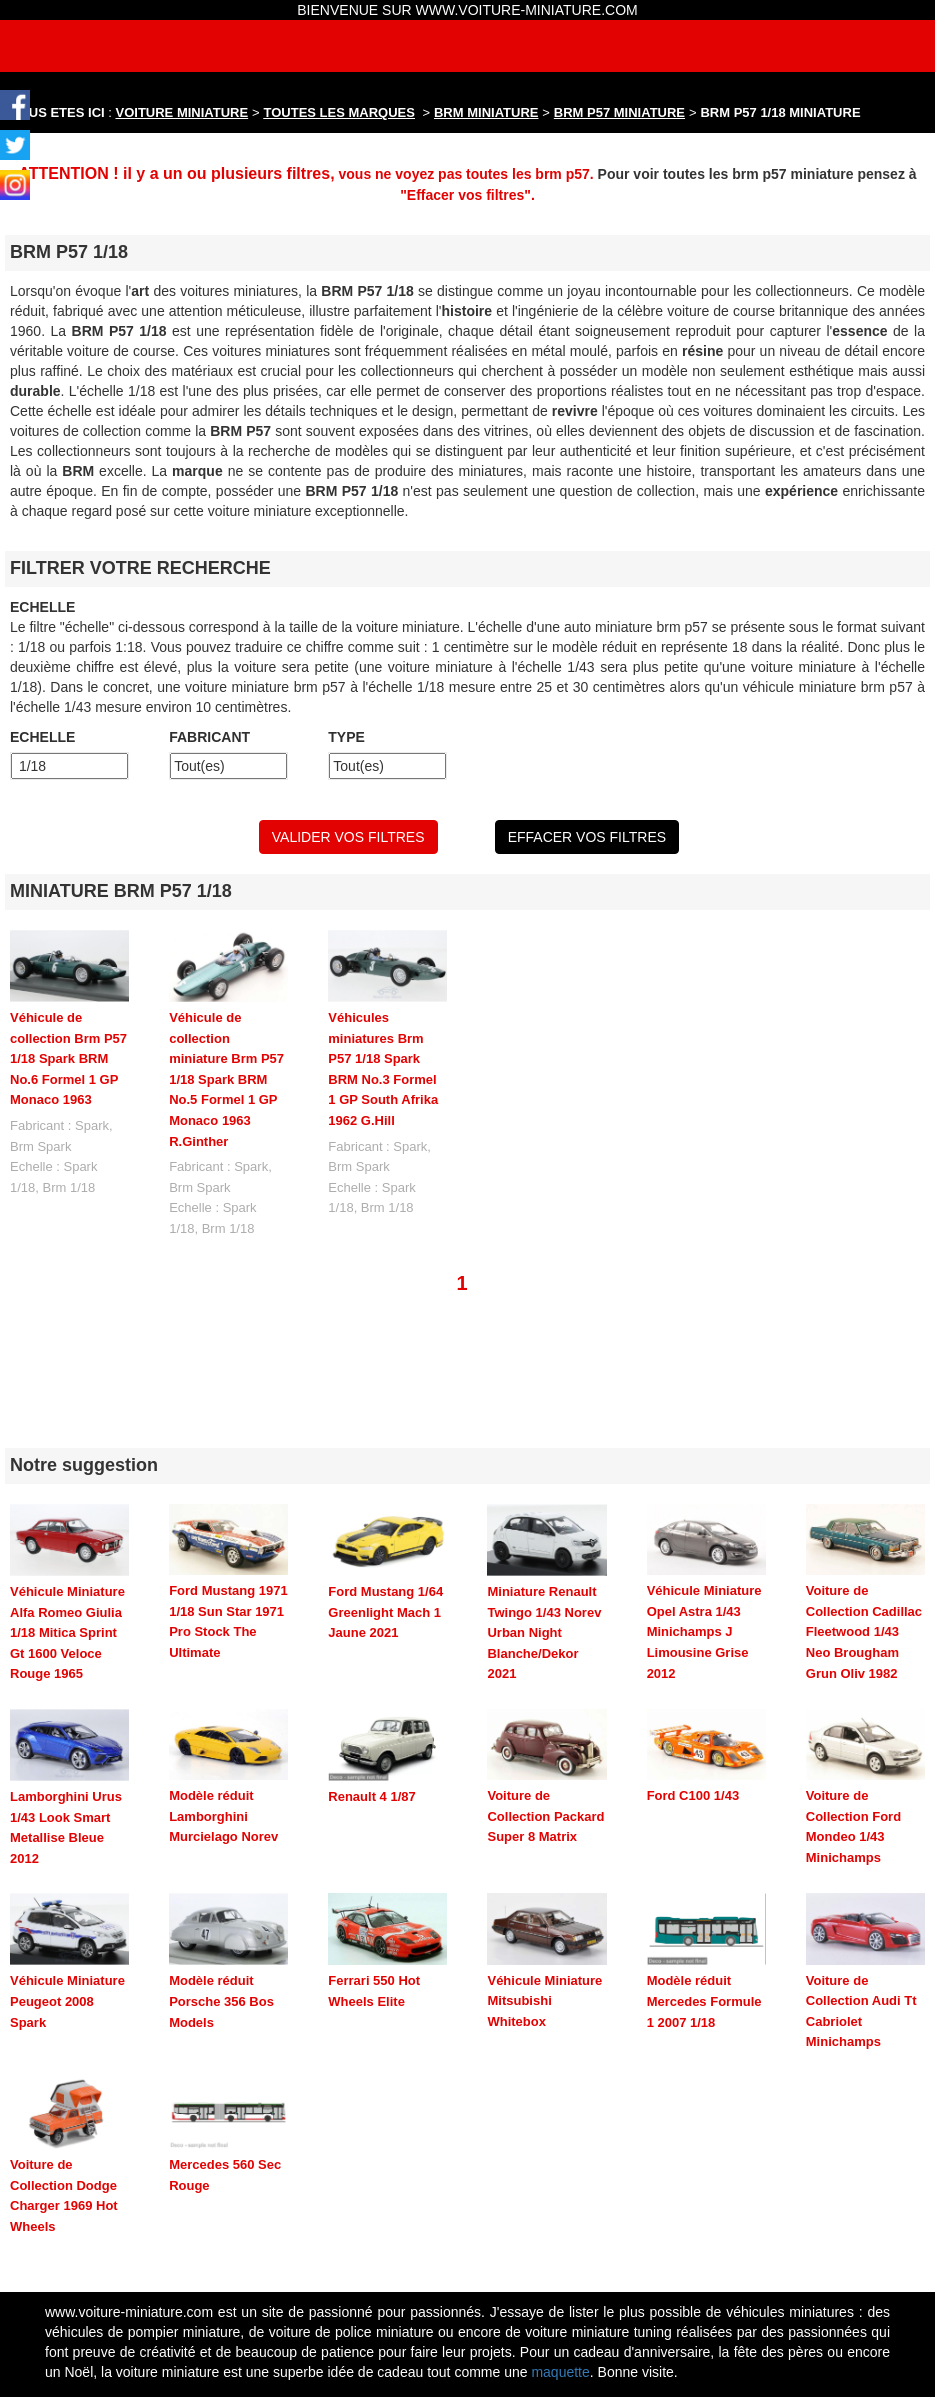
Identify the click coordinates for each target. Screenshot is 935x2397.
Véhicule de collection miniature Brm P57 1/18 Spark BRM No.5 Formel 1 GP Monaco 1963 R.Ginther (226, 1079)
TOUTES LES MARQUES (339, 112)
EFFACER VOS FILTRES (587, 837)
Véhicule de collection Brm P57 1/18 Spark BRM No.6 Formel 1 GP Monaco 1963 (68, 1058)
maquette (560, 2268)
